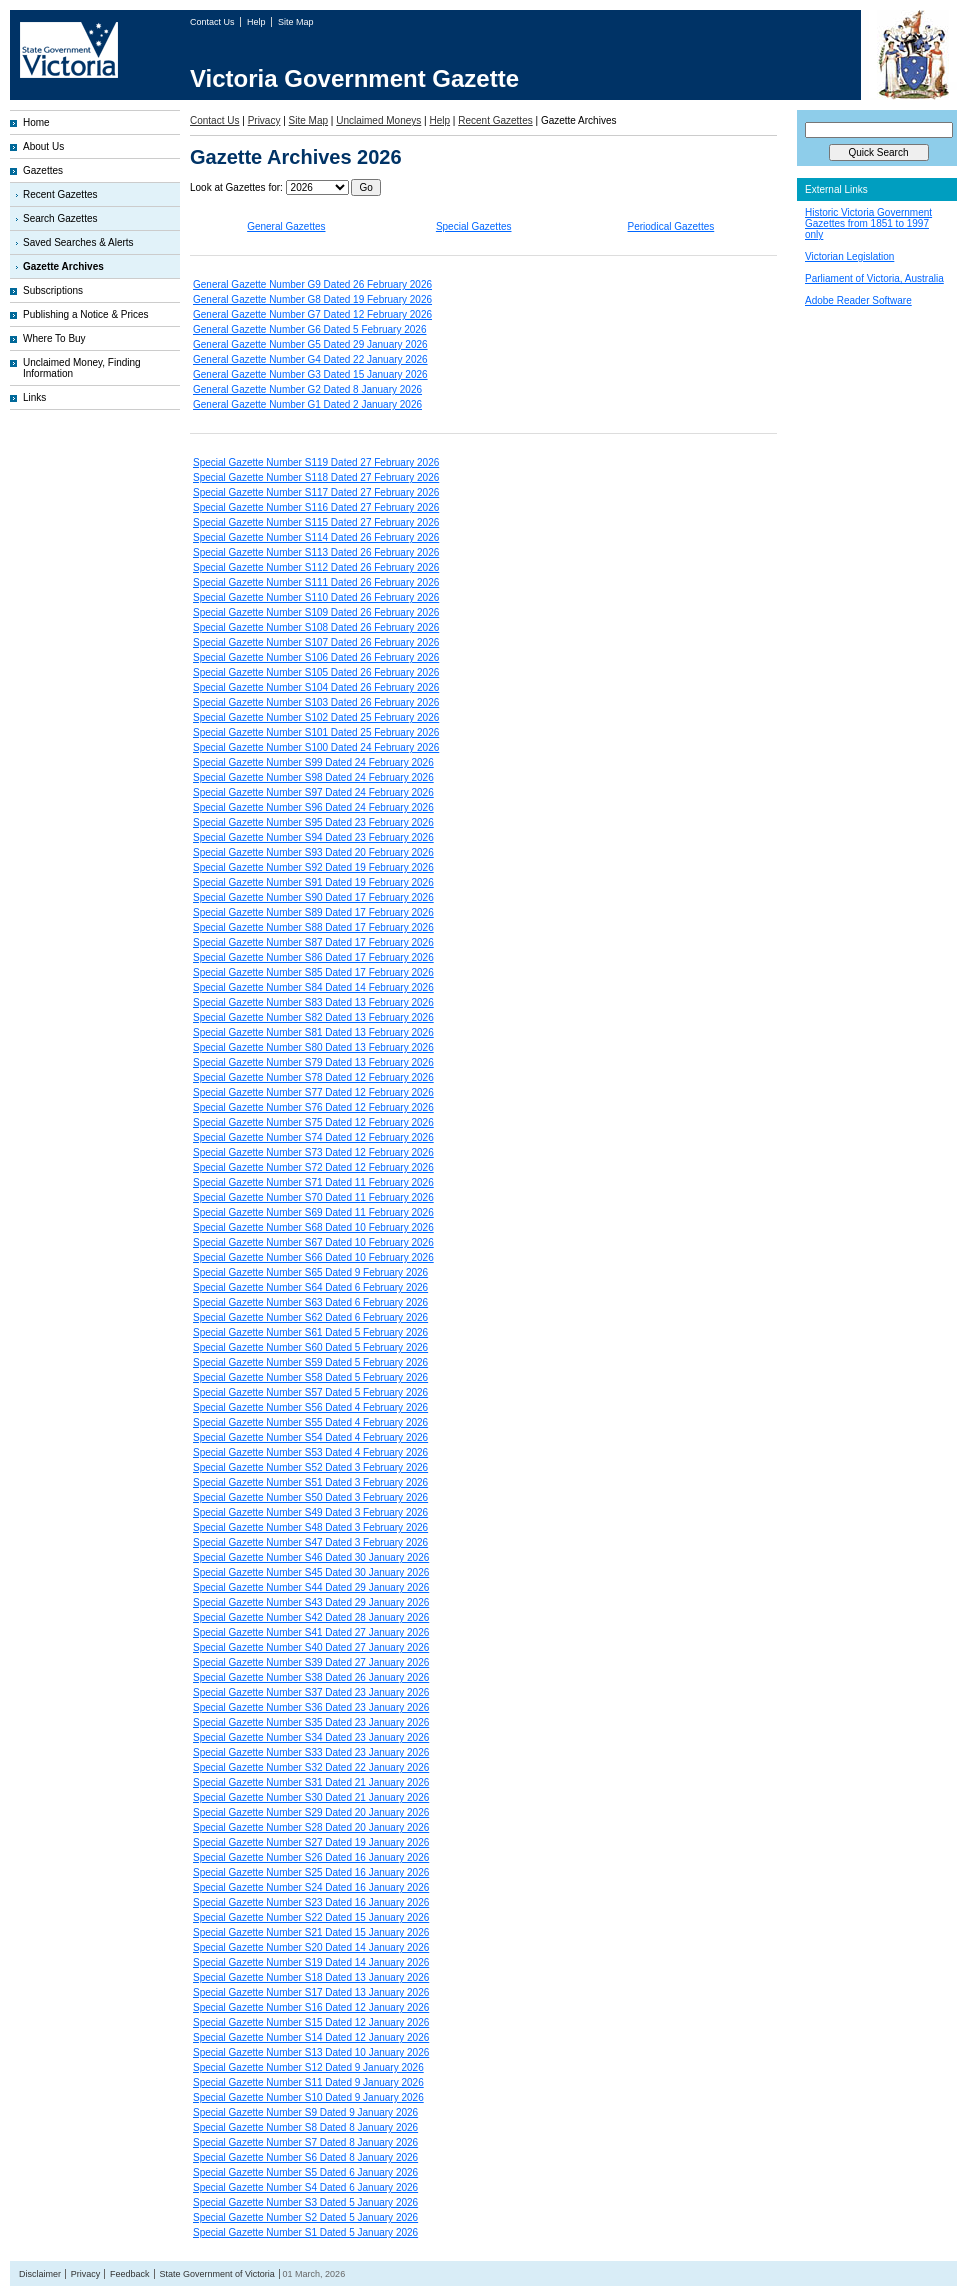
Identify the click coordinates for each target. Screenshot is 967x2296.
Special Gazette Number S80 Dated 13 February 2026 (313, 1047)
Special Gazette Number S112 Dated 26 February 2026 (316, 567)
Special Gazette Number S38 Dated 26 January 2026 (311, 1677)
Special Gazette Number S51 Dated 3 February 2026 (310, 1482)
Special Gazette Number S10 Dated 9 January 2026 (308, 2097)
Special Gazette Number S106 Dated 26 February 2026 (316, 657)
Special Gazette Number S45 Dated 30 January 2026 (311, 1572)
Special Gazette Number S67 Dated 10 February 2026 (313, 1242)
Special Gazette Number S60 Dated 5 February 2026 (310, 1347)
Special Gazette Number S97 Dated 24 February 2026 (313, 792)
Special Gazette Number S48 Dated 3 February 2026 (310, 1527)
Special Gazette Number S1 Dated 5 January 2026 (305, 2232)
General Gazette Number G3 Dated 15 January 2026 (310, 374)
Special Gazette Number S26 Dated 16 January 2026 (311, 1857)
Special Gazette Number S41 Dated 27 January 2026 (311, 1632)
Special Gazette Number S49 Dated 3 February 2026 (310, 1512)
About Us (43, 146)
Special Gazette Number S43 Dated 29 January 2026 (311, 1602)
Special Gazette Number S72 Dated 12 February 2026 (313, 1167)
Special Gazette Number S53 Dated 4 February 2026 (310, 1452)
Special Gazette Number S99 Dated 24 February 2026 (313, 762)
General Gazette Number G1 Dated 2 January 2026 (307, 404)
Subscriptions (53, 290)
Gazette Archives (63, 266)
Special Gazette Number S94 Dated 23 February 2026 (313, 837)
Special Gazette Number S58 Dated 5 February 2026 (310, 1377)
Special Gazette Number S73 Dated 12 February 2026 (313, 1152)
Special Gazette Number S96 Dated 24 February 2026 (313, 807)
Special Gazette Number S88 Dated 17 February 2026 (313, 927)
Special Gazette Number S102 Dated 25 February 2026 (316, 717)
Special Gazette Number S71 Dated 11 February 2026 (313, 1182)
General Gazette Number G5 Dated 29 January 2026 (310, 344)
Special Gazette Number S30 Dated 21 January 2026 (311, 1797)
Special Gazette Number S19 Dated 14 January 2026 (311, 1962)
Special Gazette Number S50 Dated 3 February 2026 (310, 1497)
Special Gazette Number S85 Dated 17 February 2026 (313, 972)
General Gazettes (286, 226)
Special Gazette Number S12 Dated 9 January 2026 (308, 2067)
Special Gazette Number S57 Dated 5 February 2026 (310, 1392)
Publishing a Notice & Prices (86, 314)
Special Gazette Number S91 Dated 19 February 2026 (313, 882)
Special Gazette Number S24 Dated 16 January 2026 (311, 1887)
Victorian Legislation (849, 256)
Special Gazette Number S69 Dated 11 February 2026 (313, 1212)
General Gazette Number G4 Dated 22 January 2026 (310, 359)
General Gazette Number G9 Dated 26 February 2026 (312, 284)
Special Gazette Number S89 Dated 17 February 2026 (313, 912)
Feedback (130, 2274)
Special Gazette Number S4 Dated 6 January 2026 (305, 2187)
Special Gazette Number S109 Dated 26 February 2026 (316, 612)
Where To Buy (54, 338)
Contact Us (213, 22)
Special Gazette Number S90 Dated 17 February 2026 (313, 897)
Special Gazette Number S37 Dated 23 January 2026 (311, 1692)
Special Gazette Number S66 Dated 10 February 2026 (313, 1257)
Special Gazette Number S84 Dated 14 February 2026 (313, 987)
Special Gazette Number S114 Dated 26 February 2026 (316, 537)
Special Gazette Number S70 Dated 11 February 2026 (313, 1197)
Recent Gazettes (60, 194)
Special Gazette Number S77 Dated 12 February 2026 (313, 1092)
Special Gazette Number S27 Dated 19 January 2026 (311, 1842)
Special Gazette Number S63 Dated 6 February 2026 (310, 1302)
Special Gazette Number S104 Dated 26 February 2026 (316, 687)
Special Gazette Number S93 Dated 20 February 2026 (313, 852)
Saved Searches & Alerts (78, 242)
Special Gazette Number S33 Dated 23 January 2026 (311, 1752)
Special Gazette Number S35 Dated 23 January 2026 (311, 1722)
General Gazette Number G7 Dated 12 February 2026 (312, 314)
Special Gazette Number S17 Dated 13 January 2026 (311, 1992)
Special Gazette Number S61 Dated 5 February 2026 (310, 1332)
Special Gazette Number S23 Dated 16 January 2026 (311, 1902)
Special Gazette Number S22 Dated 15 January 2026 (311, 1917)
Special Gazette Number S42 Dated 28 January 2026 (311, 1617)
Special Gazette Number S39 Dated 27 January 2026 (311, 1662)
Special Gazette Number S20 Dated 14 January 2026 (311, 1947)
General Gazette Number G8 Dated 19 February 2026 (312, 299)
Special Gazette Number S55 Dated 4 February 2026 (310, 1422)
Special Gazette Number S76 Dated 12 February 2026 (313, 1107)
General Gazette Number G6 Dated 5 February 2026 (309, 329)
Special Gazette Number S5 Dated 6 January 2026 (305, 2172)
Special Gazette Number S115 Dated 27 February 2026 (316, 522)
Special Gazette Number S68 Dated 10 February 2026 (313, 1227)
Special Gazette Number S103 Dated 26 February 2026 (316, 702)
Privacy (264, 120)
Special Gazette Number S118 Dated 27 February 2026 (316, 477)
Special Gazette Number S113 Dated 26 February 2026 (316, 552)
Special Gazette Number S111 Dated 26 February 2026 (316, 582)
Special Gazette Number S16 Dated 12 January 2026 (311, 2007)
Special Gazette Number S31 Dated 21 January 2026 (311, 1782)
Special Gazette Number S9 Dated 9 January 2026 (305, 2112)
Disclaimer (40, 2274)
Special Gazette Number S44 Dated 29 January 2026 (311, 1587)
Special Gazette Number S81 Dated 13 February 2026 (313, 1032)
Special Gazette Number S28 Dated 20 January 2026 (311, 1827)
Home (36, 122)
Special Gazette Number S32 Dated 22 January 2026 (311, 1767)
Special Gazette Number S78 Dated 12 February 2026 (313, 1077)
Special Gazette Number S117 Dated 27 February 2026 (316, 492)
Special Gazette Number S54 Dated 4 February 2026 (310, 1437)
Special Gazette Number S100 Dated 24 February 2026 (316, 747)
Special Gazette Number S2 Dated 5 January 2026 (305, 2217)
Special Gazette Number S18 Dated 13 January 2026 (311, 1977)
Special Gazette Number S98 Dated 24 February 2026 (313, 777)
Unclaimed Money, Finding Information (82, 368)
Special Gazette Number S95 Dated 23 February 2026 (313, 822)
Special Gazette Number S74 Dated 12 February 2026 (313, 1137)
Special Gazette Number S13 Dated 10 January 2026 (311, 2052)
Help (257, 22)
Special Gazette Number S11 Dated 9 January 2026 (308, 2082)
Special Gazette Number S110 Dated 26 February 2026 (316, 597)
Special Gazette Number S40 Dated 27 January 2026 (311, 1647)
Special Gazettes (474, 226)
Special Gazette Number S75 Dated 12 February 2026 (313, 1122)
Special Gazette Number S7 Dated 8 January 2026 (305, 2142)
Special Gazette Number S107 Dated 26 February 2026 (316, 642)
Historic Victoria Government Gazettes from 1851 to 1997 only (868, 223)
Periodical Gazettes (671, 226)
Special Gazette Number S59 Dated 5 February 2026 (310, 1362)
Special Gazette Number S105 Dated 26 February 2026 (316, 672)
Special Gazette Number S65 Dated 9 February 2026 (310, 1272)
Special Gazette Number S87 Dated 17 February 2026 (313, 942)
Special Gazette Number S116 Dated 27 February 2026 (316, 507)
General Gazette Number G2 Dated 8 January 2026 (307, 389)
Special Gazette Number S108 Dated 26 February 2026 (316, 627)
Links (34, 397)
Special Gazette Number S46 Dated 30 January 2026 (311, 1557)
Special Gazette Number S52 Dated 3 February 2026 (310, 1467)
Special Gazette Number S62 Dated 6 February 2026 (310, 1317)
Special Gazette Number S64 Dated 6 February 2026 (310, 1287)
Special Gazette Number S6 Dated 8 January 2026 (305, 2157)
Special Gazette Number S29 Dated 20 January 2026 (311, 1812)
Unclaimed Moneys (378, 120)
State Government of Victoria (216, 2274)
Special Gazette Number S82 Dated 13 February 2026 (313, 1017)
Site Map (296, 22)
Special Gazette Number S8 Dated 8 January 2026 (305, 2127)
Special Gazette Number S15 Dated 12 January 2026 (311, 2022)
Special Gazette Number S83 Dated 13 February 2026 (313, 1002)
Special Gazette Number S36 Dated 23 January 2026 (311, 1707)
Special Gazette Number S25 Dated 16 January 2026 (311, 1872)
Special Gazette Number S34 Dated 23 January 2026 (311, 1737)
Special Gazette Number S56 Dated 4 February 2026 (310, 1407)
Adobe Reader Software (858, 300)
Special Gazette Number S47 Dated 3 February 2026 (310, 1542)
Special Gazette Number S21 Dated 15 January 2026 (311, 1932)
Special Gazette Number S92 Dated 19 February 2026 (313, 867)
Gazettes (43, 170)
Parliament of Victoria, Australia (874, 278)
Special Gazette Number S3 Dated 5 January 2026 (305, 2202)
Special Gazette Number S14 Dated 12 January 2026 (311, 2037)
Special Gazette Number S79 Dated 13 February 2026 (313, 1062)
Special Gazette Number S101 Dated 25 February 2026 (316, 732)
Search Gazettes (60, 218)
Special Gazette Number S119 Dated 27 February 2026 (316, 462)
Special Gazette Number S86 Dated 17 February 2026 (313, 957)
